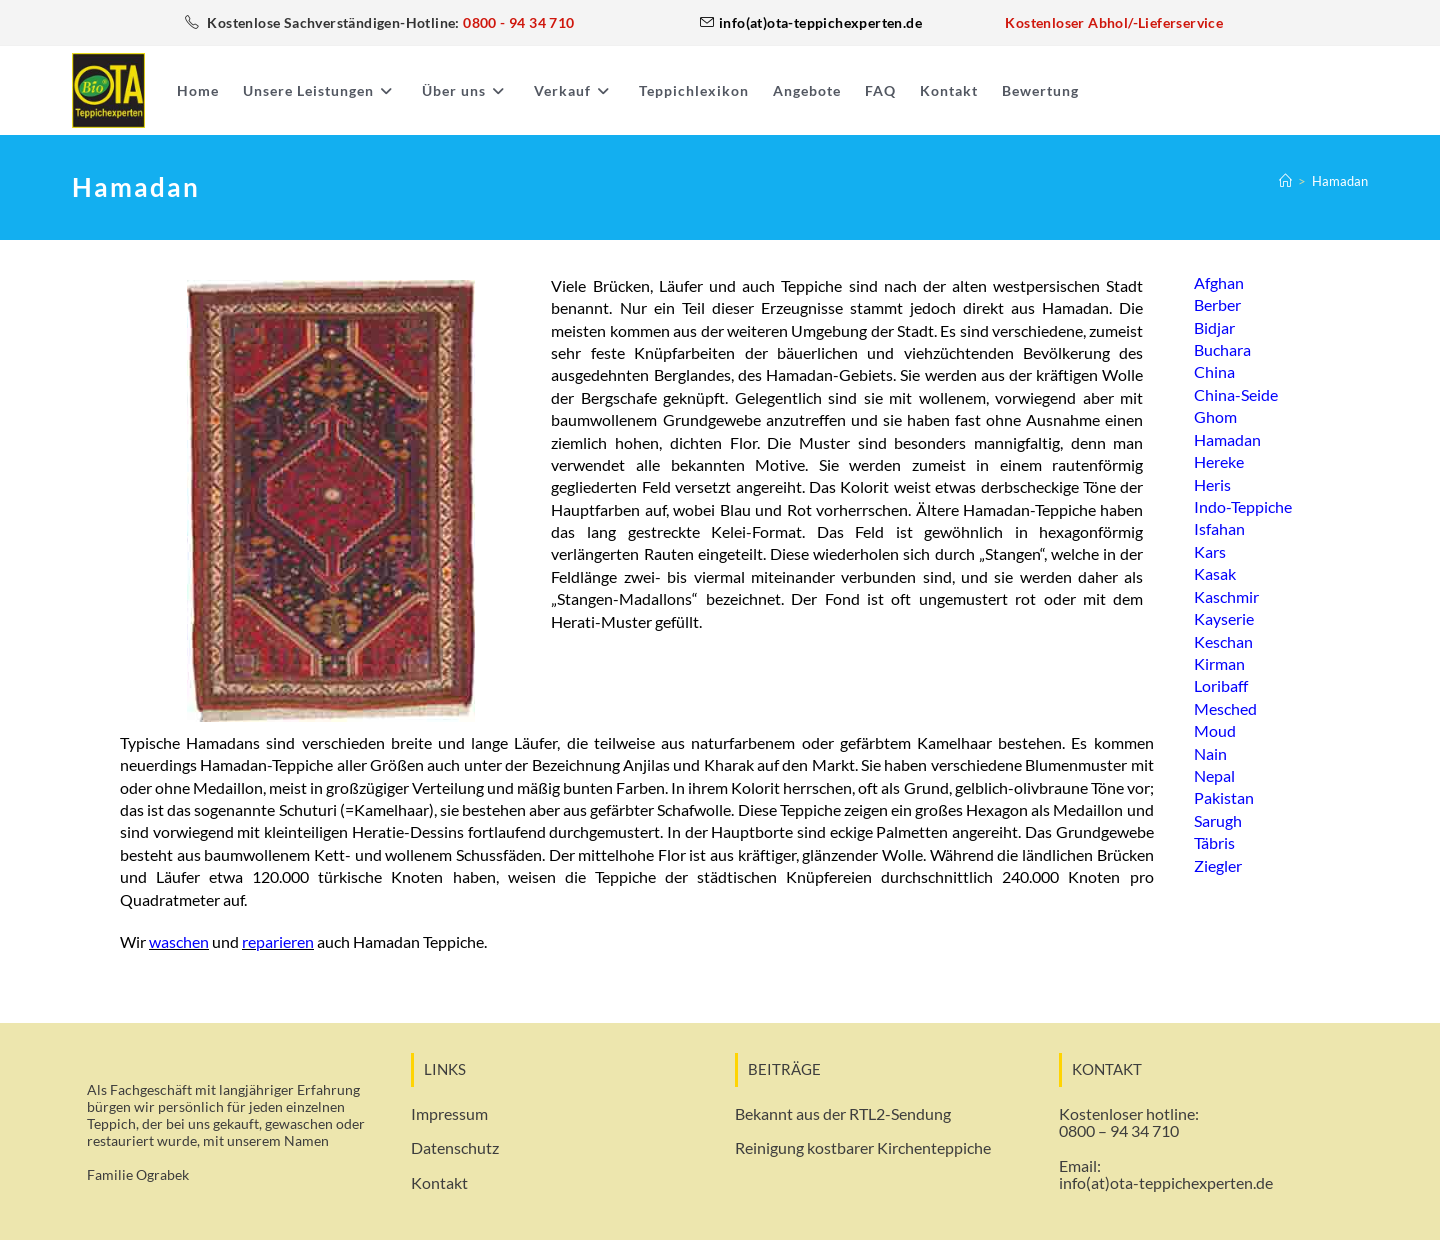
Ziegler (1218, 864)
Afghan (1219, 282)
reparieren (278, 941)
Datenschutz (455, 1147)
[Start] (1285, 181)
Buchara (1222, 349)
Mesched (1225, 707)
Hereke (1219, 461)
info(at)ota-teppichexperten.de (1166, 1182)
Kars (1210, 550)
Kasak (1215, 573)
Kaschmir (1226, 595)
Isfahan (1219, 528)
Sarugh (1218, 819)
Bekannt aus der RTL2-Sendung (843, 1113)
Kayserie (1224, 618)
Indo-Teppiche (1243, 506)
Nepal (1214, 774)
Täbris (1214, 842)
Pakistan (1224, 797)
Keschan (1223, 640)
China (1214, 371)
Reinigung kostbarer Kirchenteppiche (863, 1147)
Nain (1210, 752)
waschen (179, 941)
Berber (1217, 304)
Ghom (1215, 416)
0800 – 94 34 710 (1119, 1130)
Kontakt (439, 1182)
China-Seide (1236, 394)
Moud (1215, 730)
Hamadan (1340, 181)
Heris (1212, 483)
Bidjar (1214, 327)
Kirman (1219, 662)
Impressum (449, 1113)
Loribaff (1221, 685)
